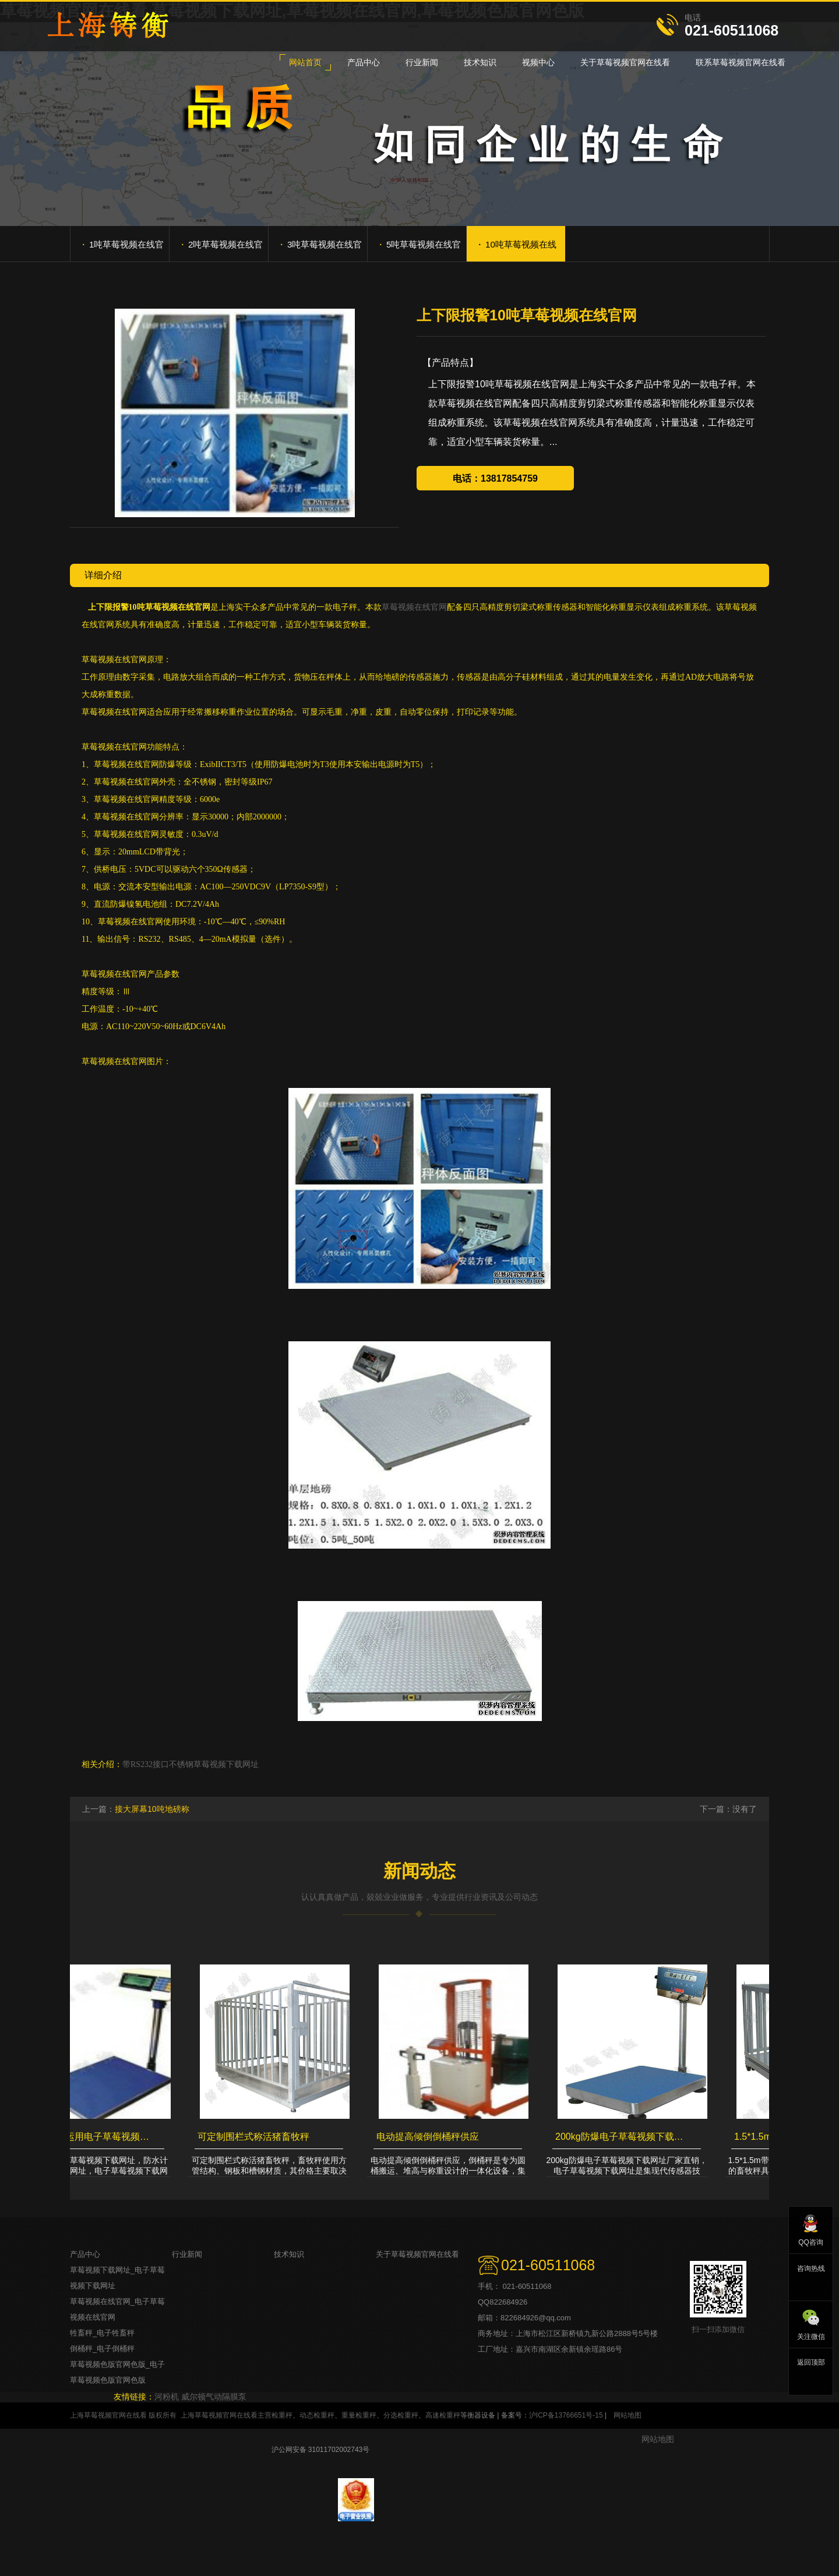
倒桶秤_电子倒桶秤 (102, 2348)
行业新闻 (187, 2254)
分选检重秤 (400, 2415)
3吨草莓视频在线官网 (321, 249)
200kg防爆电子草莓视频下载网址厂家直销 (623, 2137)
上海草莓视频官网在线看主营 (226, 2415)
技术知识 (289, 2254)
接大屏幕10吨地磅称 (152, 1809)
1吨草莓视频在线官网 (123, 249)
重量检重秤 (358, 2415)
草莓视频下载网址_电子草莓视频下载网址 (117, 2278)
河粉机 (166, 2396)
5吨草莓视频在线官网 (420, 249)
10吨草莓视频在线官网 (517, 249)
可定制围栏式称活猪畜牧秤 (255, 2137)
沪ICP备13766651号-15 (566, 2415)
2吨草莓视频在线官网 (222, 249)
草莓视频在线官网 (414, 607)
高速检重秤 (442, 2415)
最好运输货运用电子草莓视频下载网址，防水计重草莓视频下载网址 (86, 2137)
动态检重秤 (316, 2415)
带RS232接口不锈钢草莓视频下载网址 (190, 1764)
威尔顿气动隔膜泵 (213, 2396)
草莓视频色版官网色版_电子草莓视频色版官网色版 (117, 2372)
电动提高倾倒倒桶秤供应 (429, 2137)
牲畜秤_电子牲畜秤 (102, 2332)
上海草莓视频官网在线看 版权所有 (123, 2415)
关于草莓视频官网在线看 (417, 2254)
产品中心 (85, 2254)
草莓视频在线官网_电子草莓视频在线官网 (117, 2309)
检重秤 (282, 2415)
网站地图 (627, 2415)
